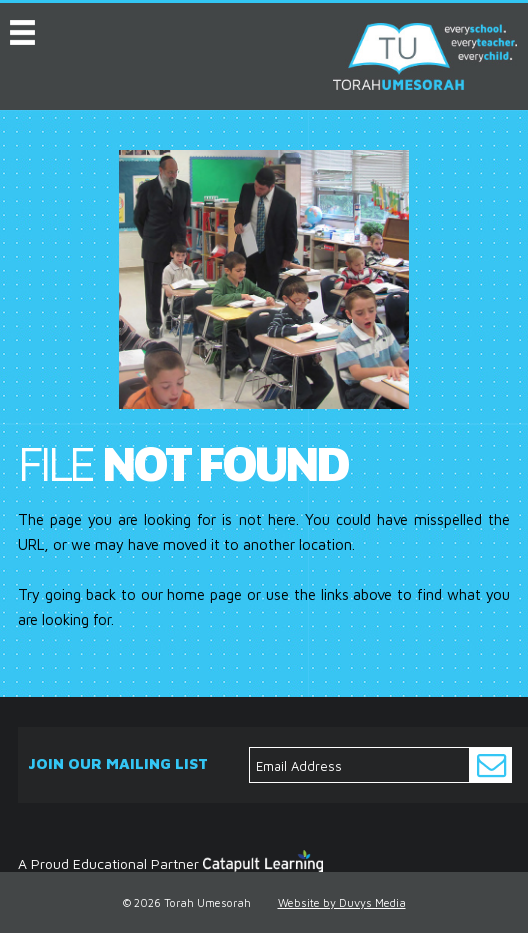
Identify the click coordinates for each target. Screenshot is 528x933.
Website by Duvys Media (342, 902)
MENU (22, 28)
